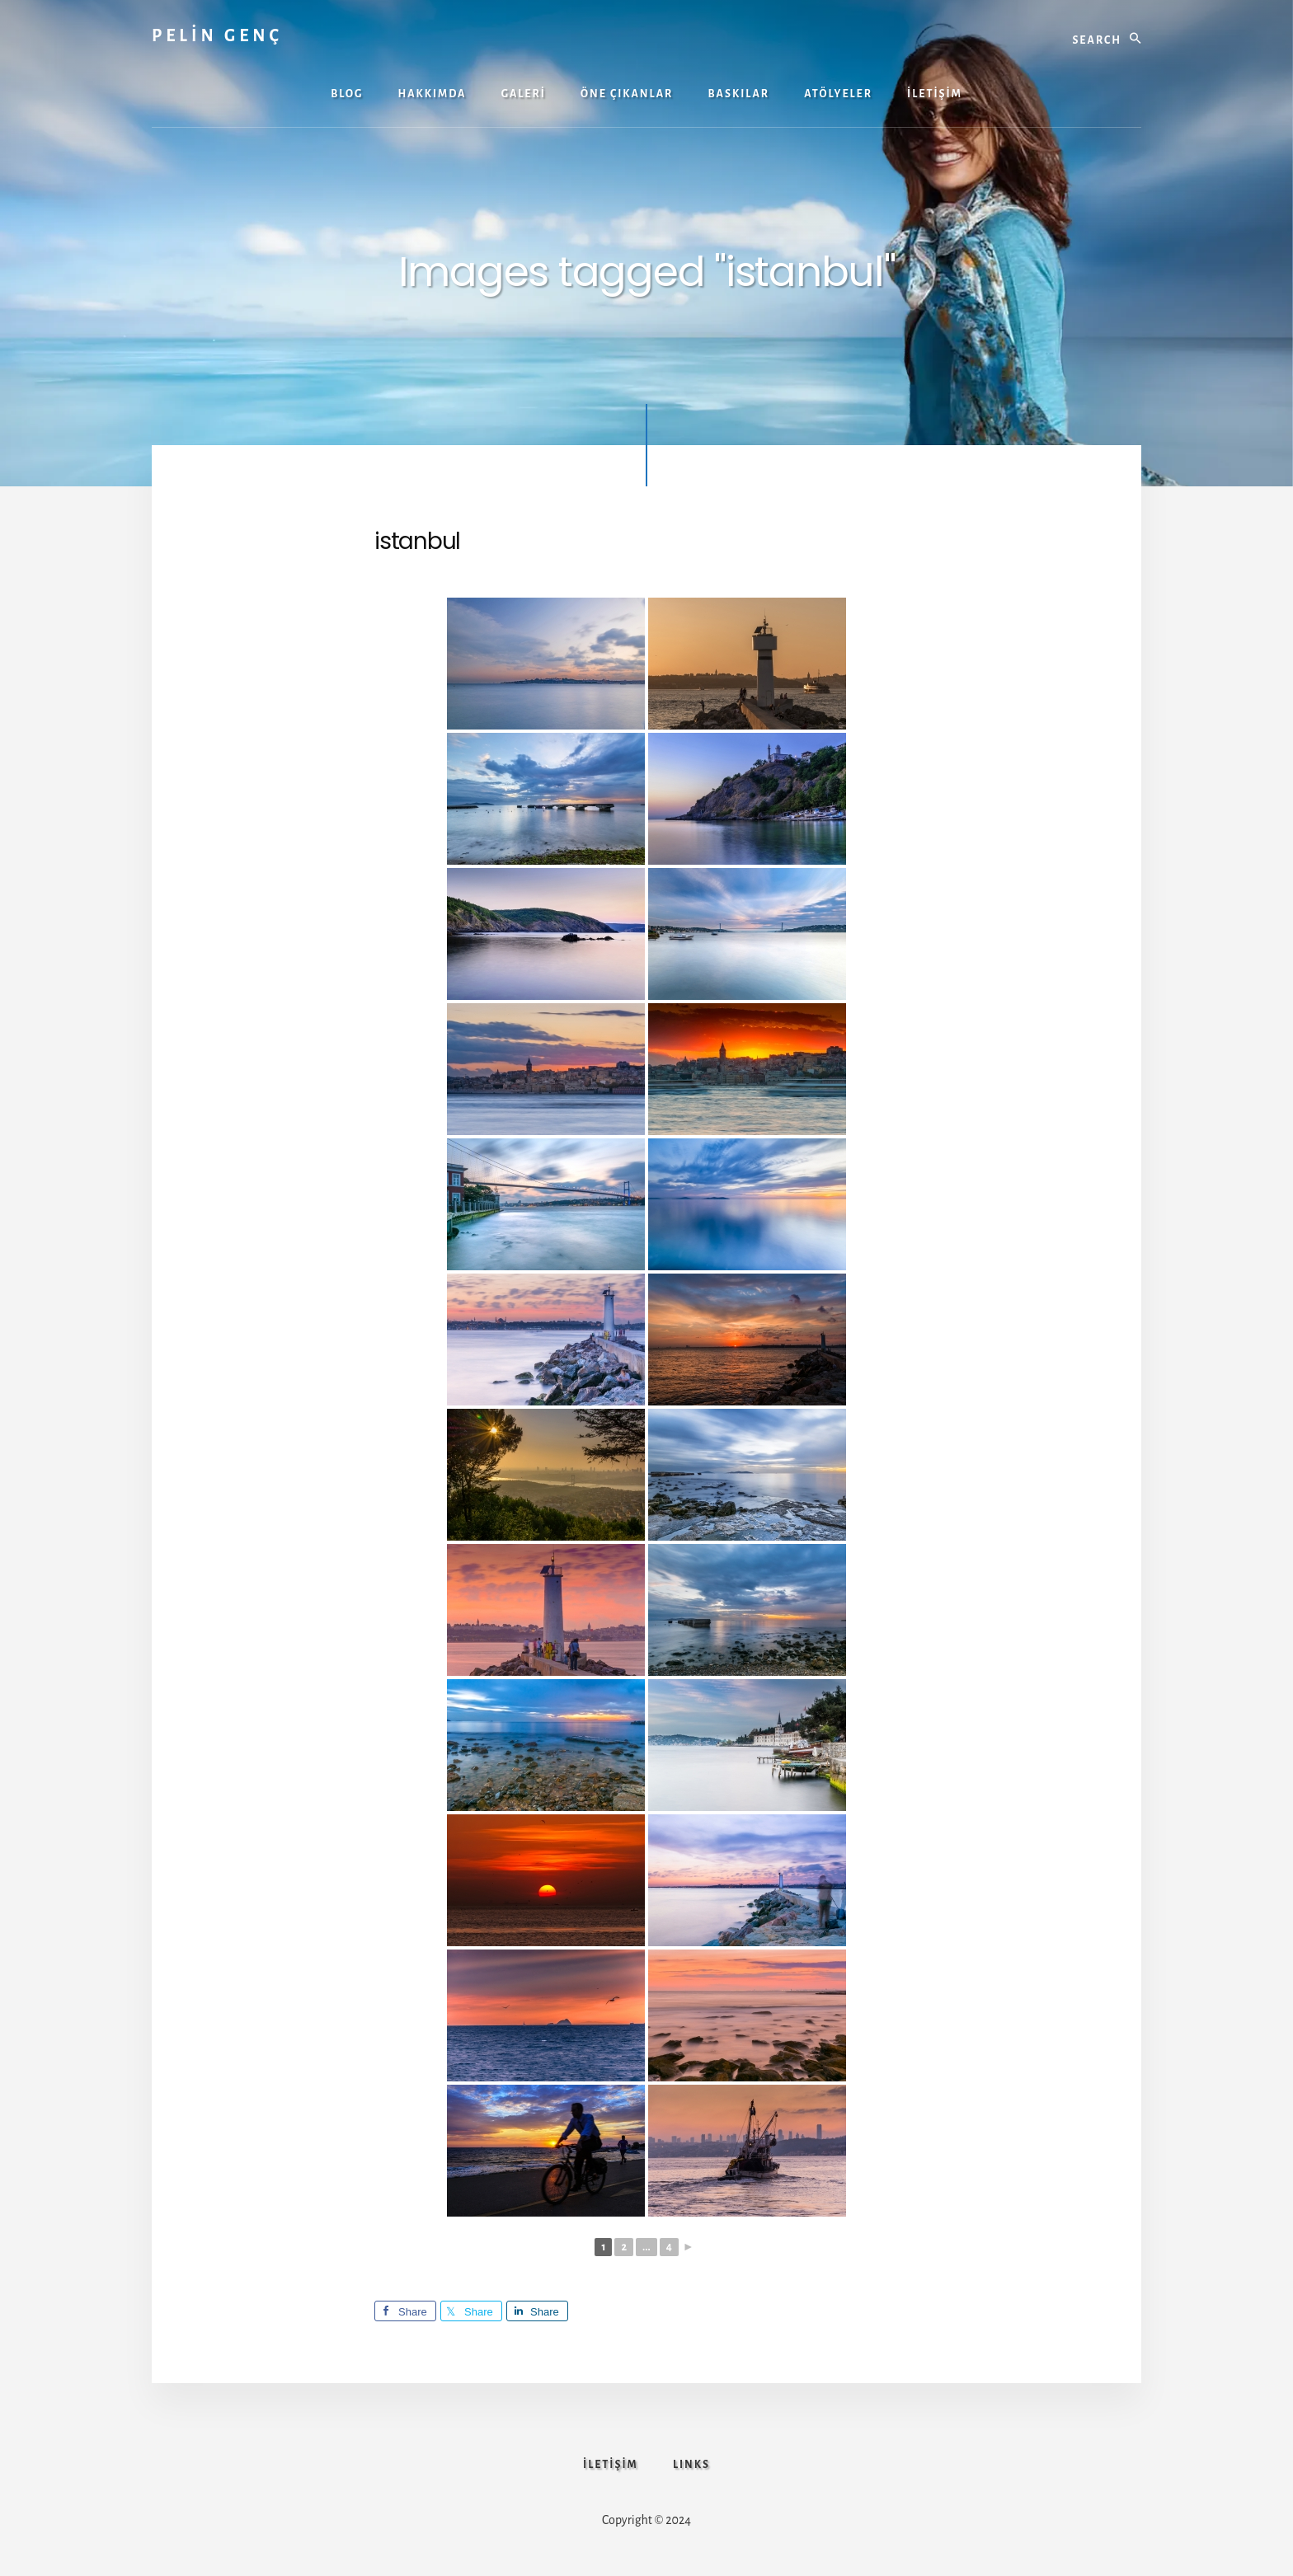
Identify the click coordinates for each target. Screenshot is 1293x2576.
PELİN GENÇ (217, 35)
